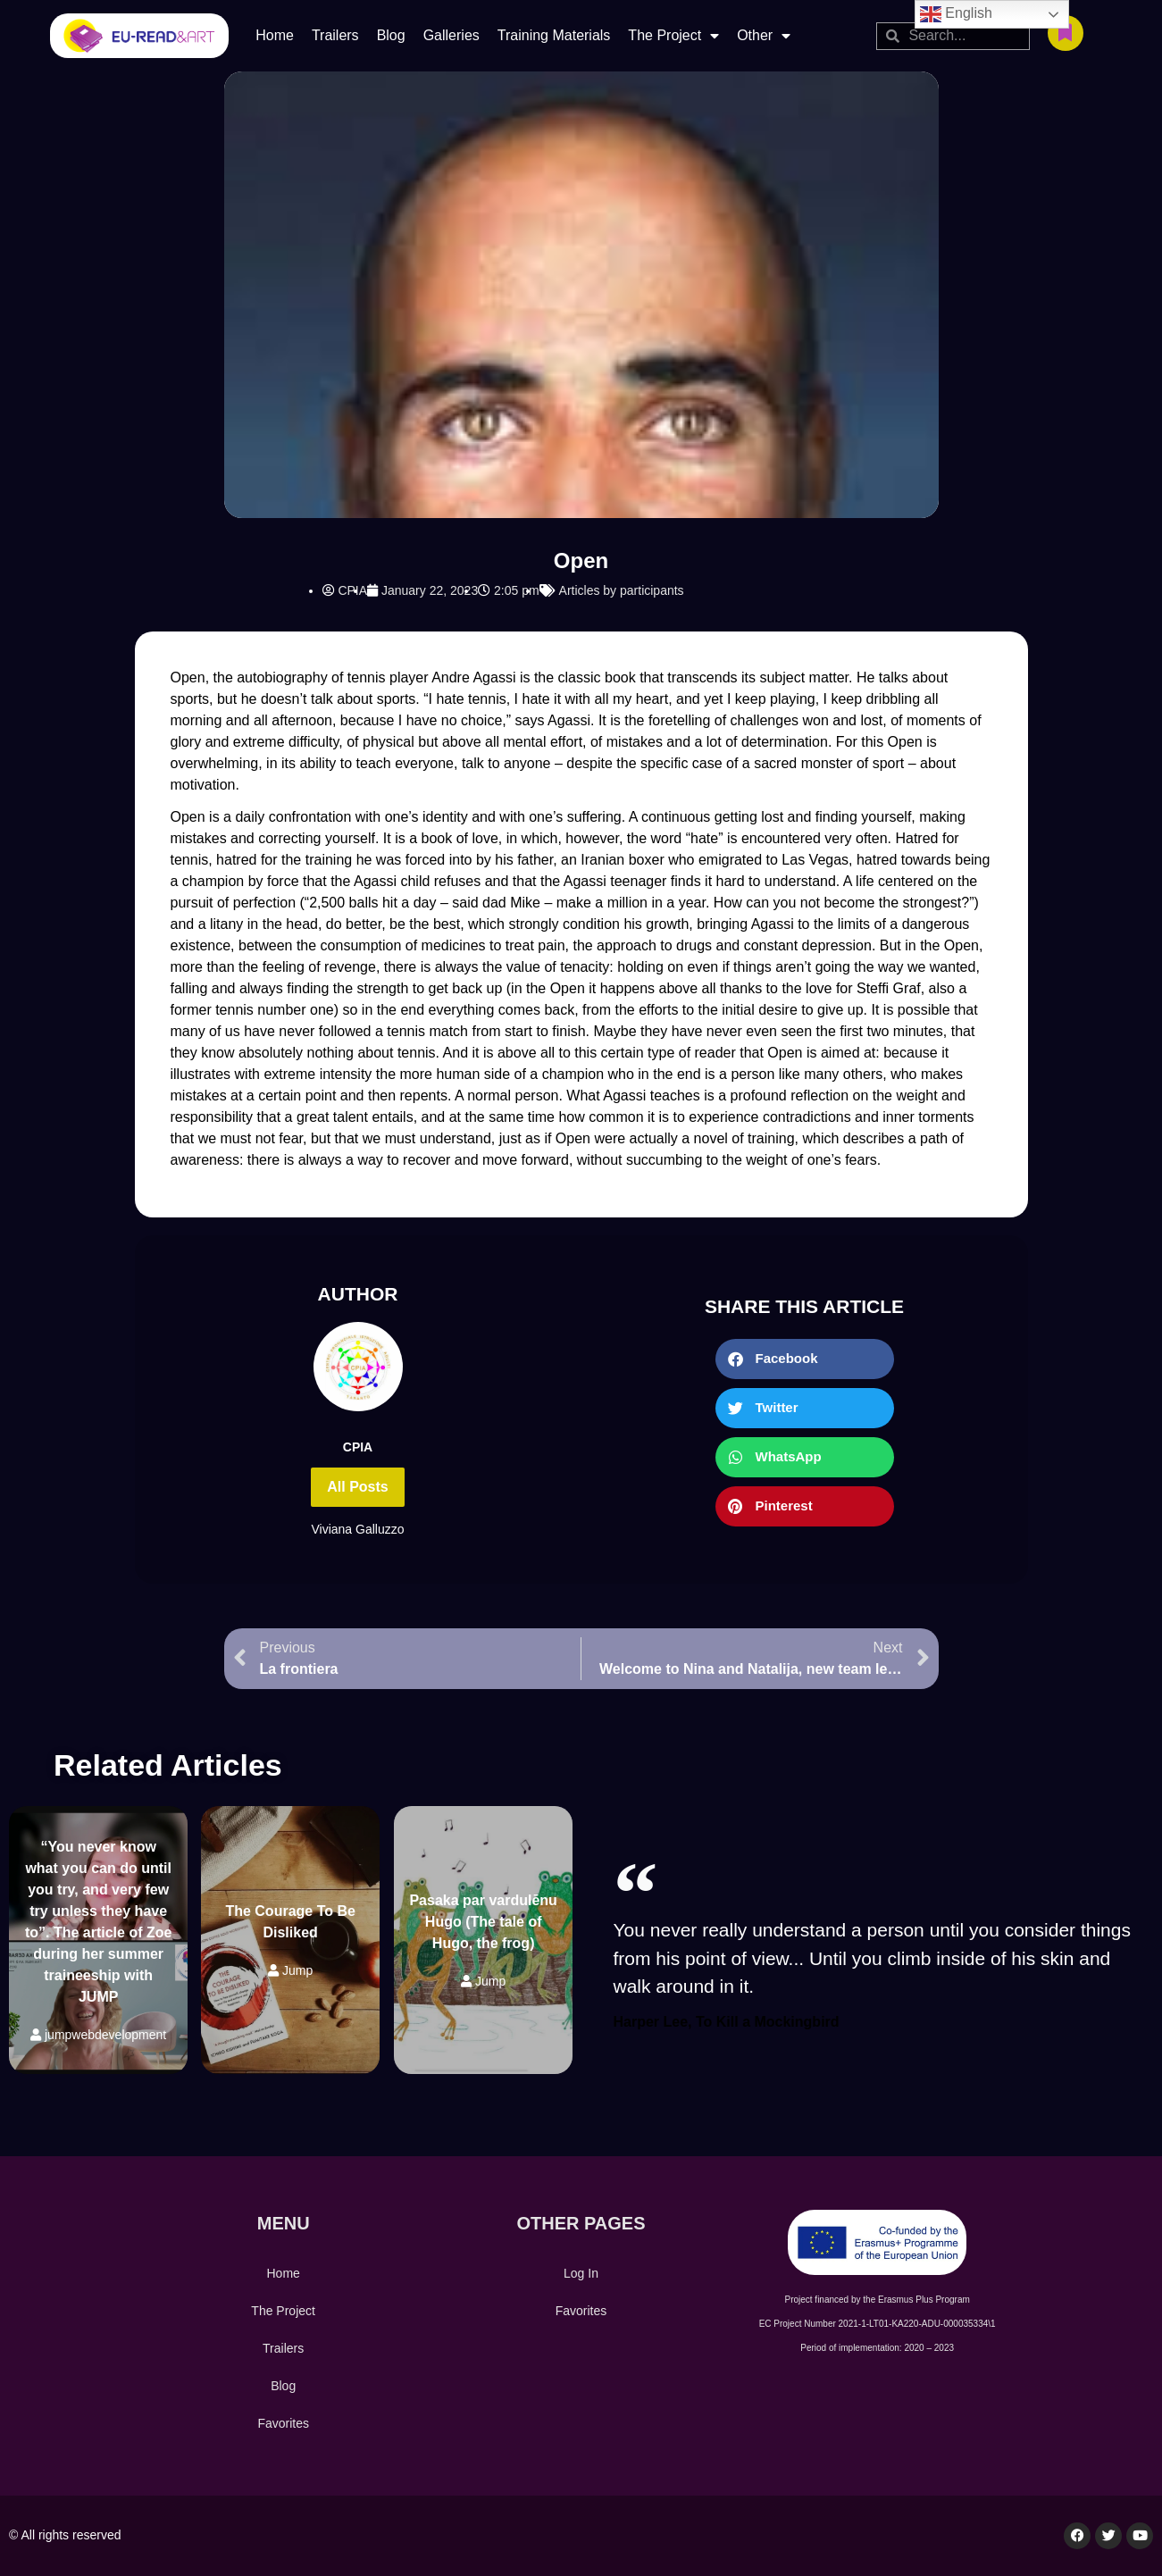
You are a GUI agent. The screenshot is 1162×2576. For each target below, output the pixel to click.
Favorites (283, 2423)
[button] (804, 1359)
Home (274, 35)
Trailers (335, 35)
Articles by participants (621, 590)
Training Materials (554, 35)
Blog (391, 35)
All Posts (357, 1486)
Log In (581, 2273)
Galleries (451, 35)
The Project (673, 35)
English (956, 14)
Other (763, 35)
